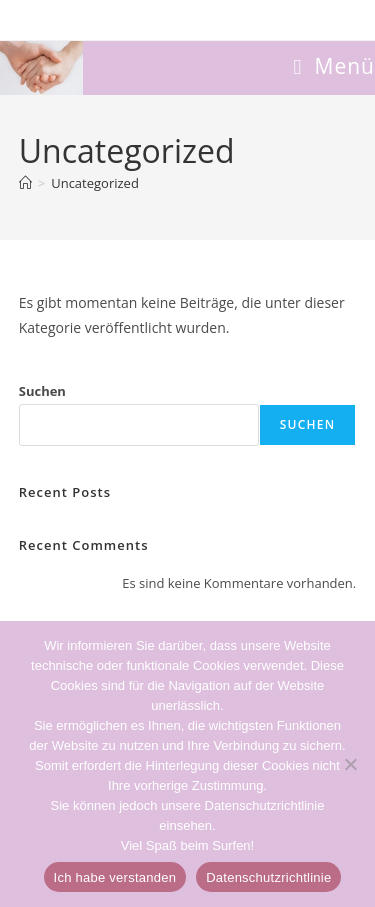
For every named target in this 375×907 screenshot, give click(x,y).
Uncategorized (95, 183)
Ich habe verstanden (115, 877)
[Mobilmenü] (334, 66)
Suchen (42, 391)
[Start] (25, 183)
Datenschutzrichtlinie (268, 877)
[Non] (350, 764)
